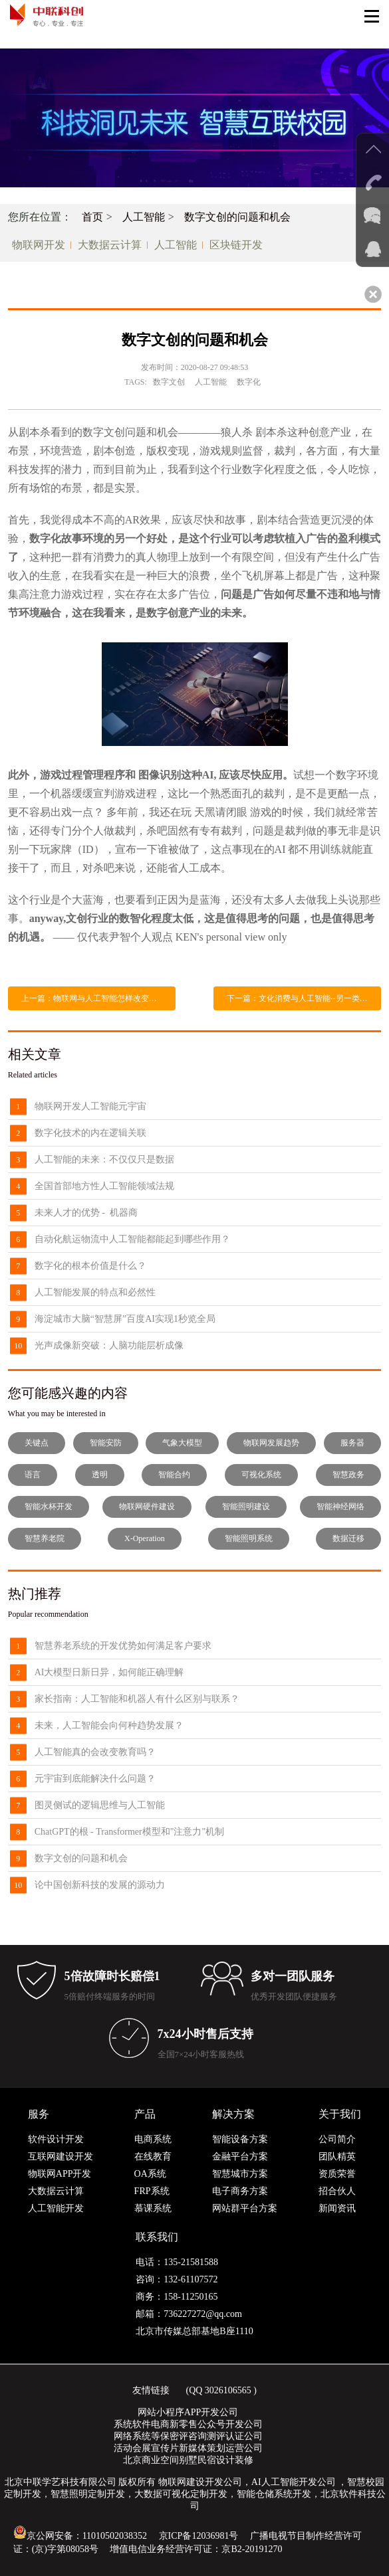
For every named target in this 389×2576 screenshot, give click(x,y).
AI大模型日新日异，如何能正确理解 (109, 1672)
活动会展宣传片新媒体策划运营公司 (188, 2448)
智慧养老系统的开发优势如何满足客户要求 (123, 1646)
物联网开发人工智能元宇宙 (90, 1106)
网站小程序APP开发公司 (188, 2412)
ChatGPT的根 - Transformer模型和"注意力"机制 (129, 1832)
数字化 (249, 382)
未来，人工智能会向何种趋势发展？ (109, 1725)
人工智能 (143, 217)
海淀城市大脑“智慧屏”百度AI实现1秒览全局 (125, 1319)
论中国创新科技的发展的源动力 (100, 1885)
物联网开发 (38, 244)
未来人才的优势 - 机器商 (86, 1213)
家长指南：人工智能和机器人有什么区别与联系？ (137, 1699)
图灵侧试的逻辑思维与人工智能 (100, 1805)
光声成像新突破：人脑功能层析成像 (109, 1345)
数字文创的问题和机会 (237, 217)
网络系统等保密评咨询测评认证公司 (188, 2436)
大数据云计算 (110, 244)
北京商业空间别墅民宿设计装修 (188, 2460)
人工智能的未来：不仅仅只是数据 (104, 1159)
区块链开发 (236, 244)
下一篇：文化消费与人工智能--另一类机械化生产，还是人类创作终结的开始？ (304, 998)
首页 (92, 217)
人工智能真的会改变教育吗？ (95, 1752)
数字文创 (169, 382)
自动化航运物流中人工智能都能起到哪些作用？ (132, 1239)
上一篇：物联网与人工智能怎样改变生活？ (97, 998)
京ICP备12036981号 (199, 2536)
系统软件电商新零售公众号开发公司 (188, 2424)
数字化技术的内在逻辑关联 (90, 1133)
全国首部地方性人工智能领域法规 (104, 1186)
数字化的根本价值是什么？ (90, 1266)
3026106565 (228, 2390)
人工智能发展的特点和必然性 (95, 1292)
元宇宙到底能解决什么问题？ (95, 1779)
